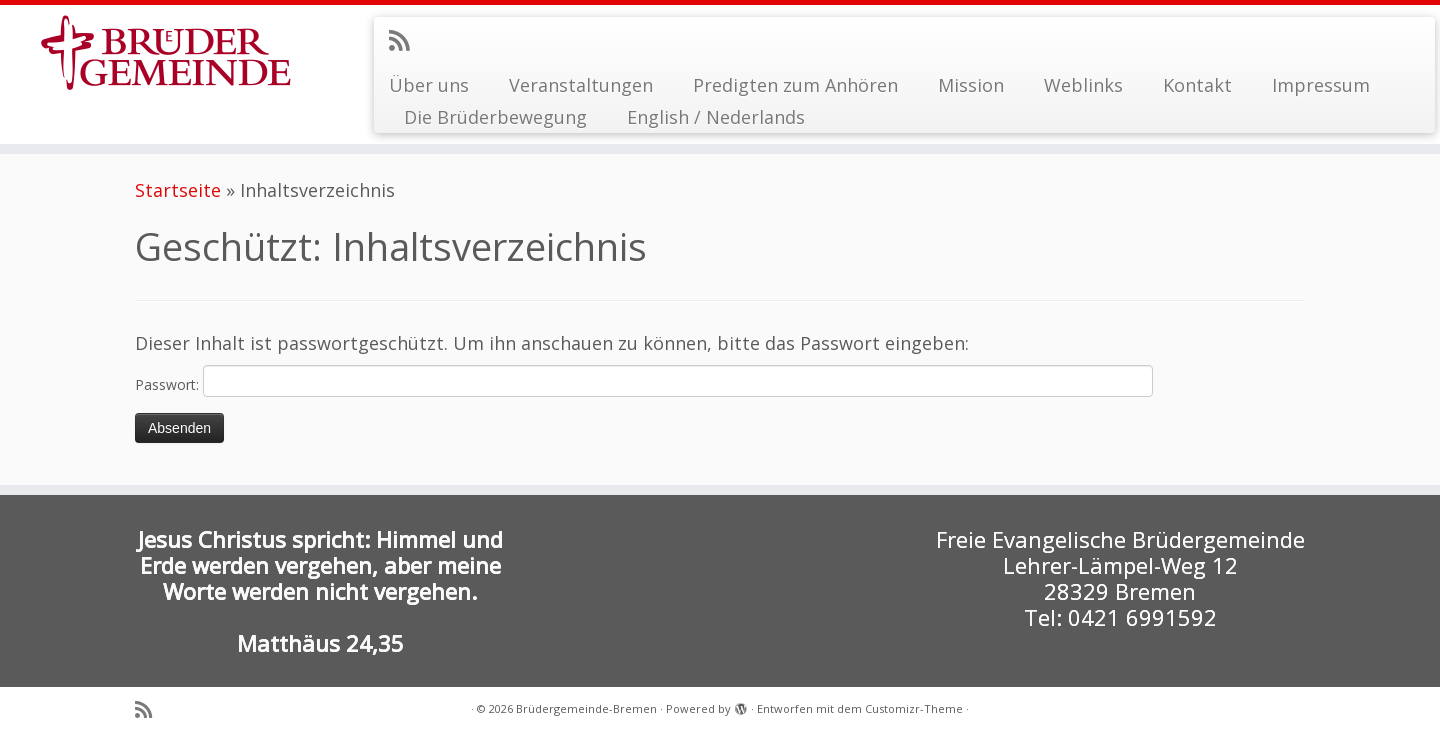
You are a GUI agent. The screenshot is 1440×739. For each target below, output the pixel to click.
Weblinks (1083, 85)
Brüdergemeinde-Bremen (586, 708)
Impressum (1321, 85)
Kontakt (1197, 85)
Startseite (178, 190)
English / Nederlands (716, 117)
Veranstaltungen (581, 85)
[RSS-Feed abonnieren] (405, 40)
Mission (971, 85)
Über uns (429, 85)
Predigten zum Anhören (795, 85)
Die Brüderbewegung (495, 117)
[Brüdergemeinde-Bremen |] (166, 52)
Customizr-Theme (914, 708)
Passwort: (644, 381)
